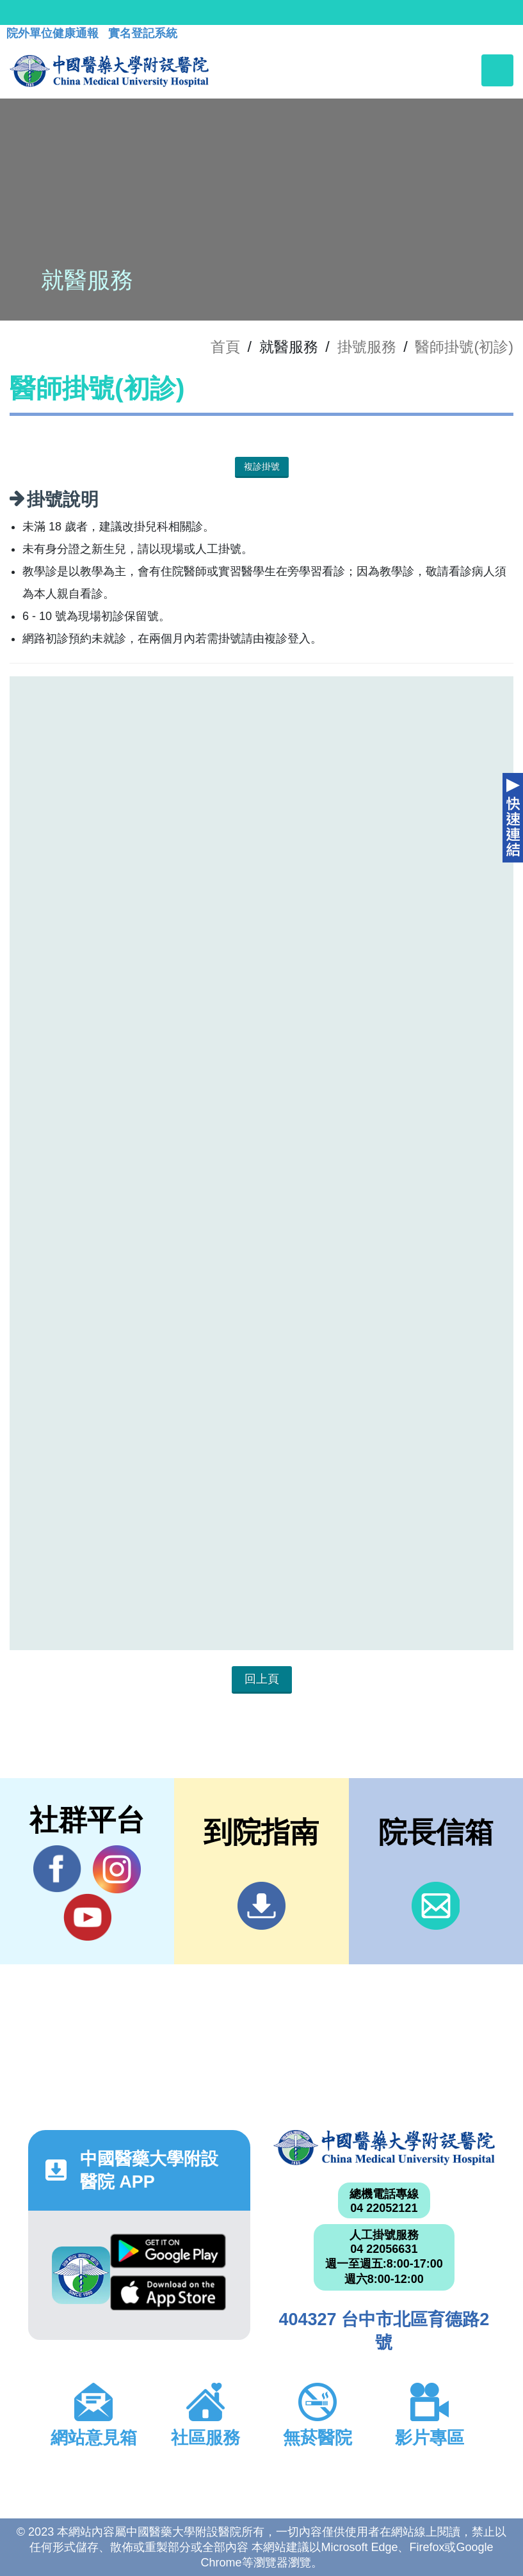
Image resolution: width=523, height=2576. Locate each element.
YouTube (87, 1917)
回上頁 (262, 1679)
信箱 (436, 1906)
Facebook (57, 1869)
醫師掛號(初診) (464, 346)
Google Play (168, 2251)
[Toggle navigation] (497, 70)
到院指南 (261, 1906)
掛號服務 (366, 346)
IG (117, 1869)
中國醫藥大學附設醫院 (384, 2148)
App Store (168, 2292)
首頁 (225, 346)
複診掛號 (262, 466)
